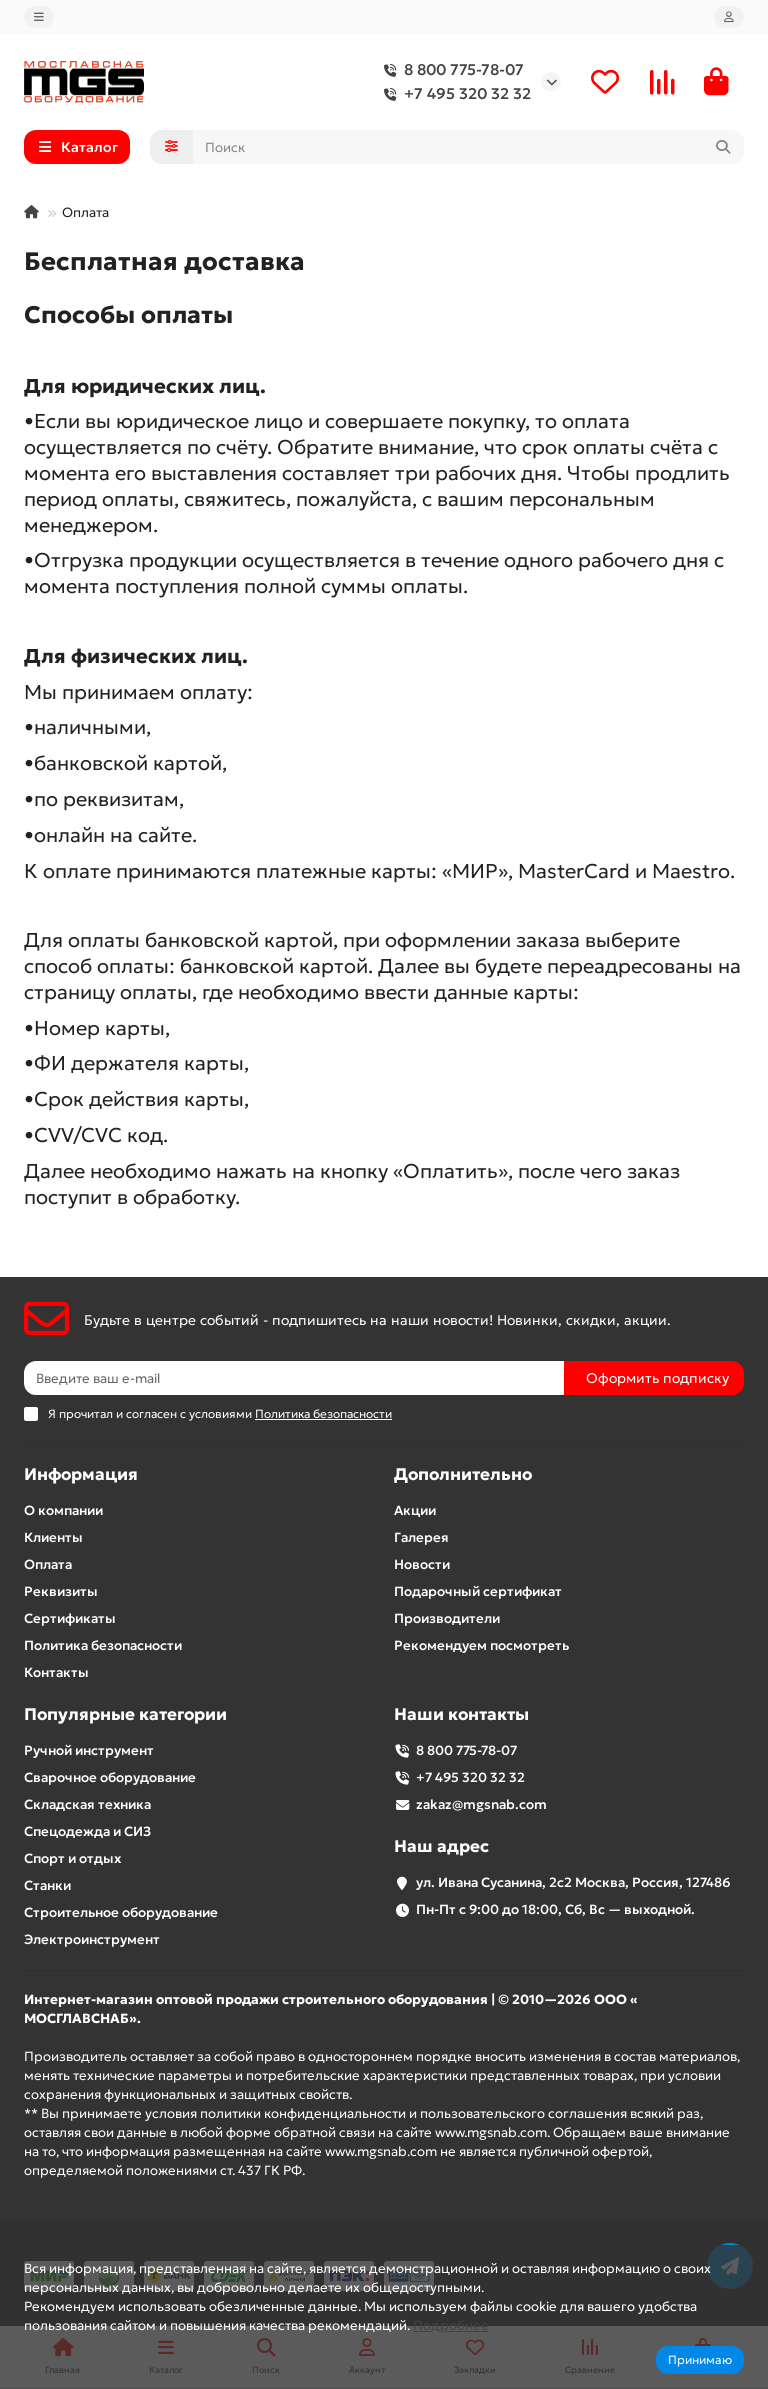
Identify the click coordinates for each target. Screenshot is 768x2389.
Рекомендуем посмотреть (481, 1645)
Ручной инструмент (89, 1750)
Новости (422, 1564)
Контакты (56, 1672)
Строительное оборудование (121, 1912)
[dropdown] (39, 17)
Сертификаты (70, 1618)
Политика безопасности (103, 1645)
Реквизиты (61, 1591)
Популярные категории (125, 1714)
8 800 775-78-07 (450, 70)
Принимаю (700, 2359)
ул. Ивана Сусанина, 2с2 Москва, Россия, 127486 (573, 1882)
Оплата (48, 1564)
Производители (447, 1618)
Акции (415, 1510)
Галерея (421, 1537)
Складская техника (87, 1804)
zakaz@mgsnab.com (481, 1804)
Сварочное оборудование (110, 1777)
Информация (81, 1474)
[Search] (469, 147)
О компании (63, 1510)
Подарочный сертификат (478, 1591)
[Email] (294, 1378)
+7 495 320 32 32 (453, 94)
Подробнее (451, 2325)
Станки (47, 1885)
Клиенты (53, 1537)
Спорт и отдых (72, 1858)
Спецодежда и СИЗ (87, 1831)
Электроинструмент (92, 1939)
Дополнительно (463, 1474)
